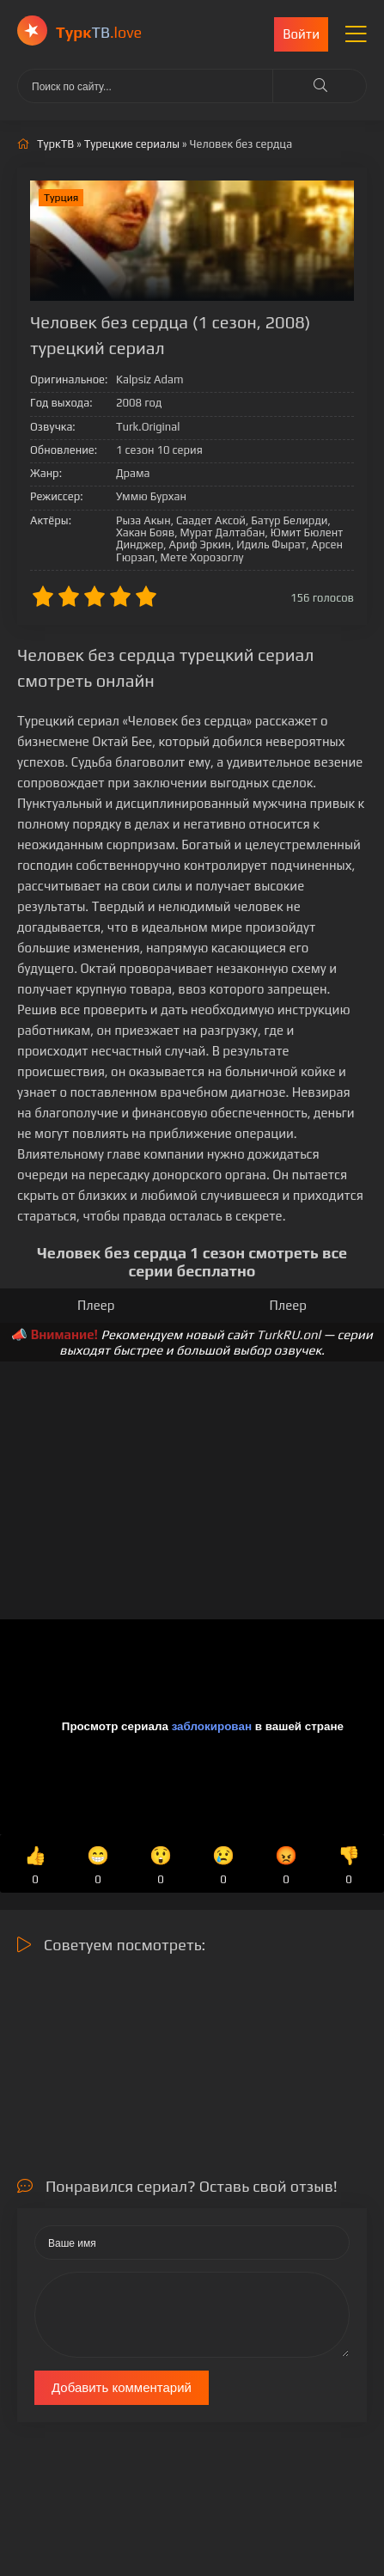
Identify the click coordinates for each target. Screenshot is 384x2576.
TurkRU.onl (289, 1334)
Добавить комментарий (122, 2387)
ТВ (99, 32)
